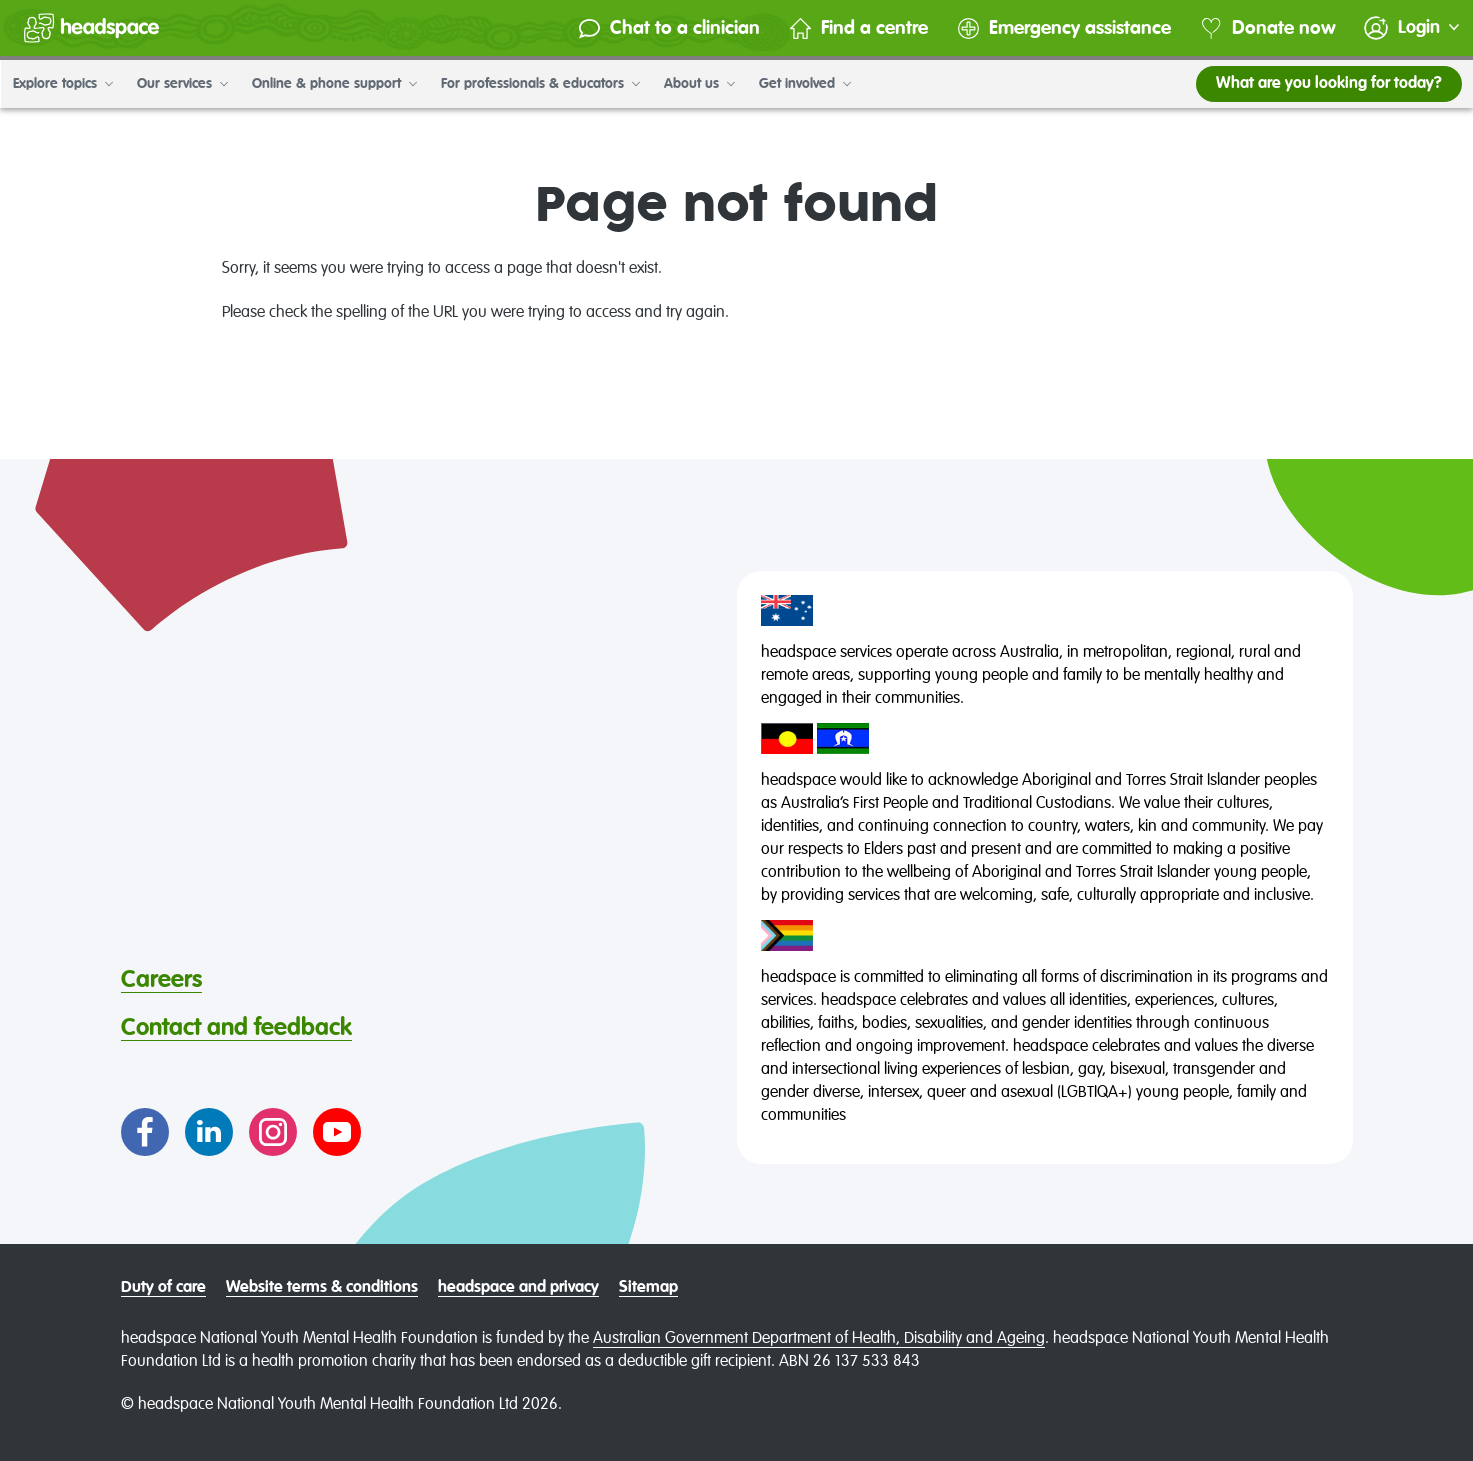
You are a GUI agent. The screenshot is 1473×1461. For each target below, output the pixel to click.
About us (698, 84)
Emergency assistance (1057, 28)
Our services (181, 84)
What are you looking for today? (1328, 84)
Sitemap (648, 1288)
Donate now (1261, 28)
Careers (161, 980)
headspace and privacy (518, 1288)
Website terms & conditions (322, 1288)
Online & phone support (333, 84)
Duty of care (163, 1288)
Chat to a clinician (662, 28)
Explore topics (62, 84)
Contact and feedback (236, 1028)
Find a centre (852, 28)
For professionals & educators (539, 84)
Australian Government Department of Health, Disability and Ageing (819, 1339)
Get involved (804, 84)
